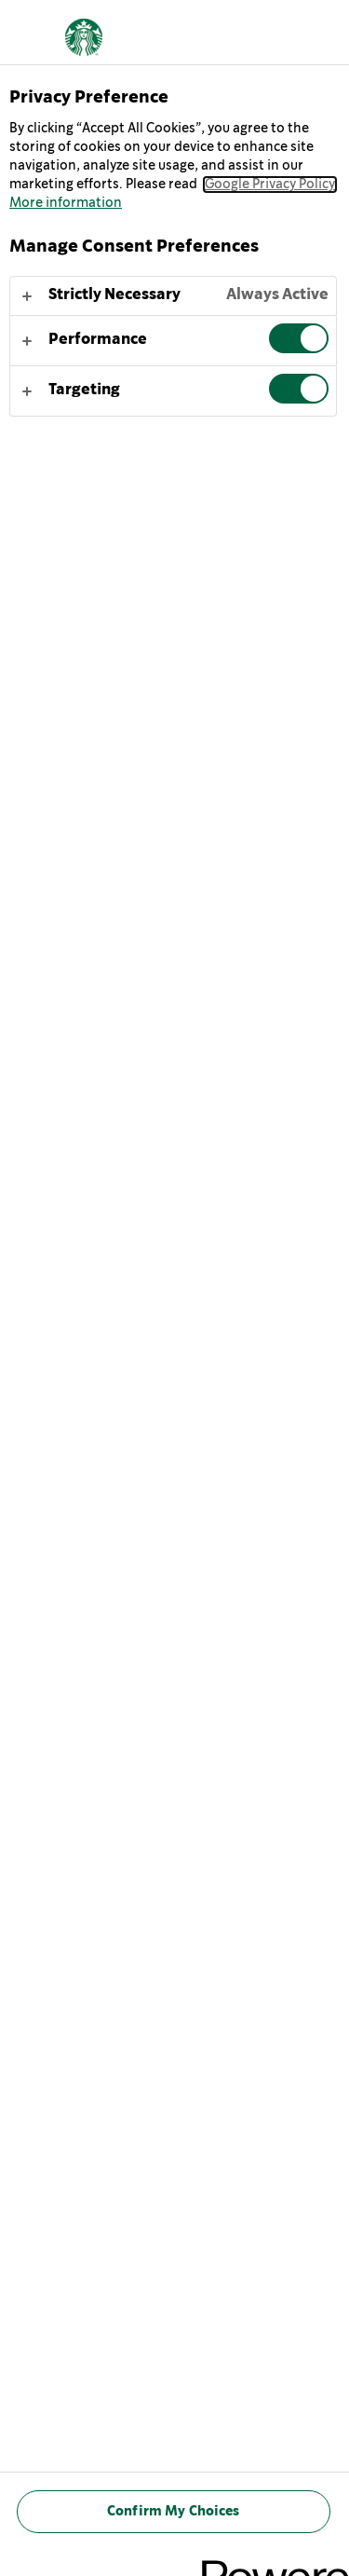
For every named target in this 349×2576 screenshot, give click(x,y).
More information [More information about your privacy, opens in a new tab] (65, 203)
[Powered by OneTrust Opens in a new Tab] (269, 2564)
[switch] (299, 338)
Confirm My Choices (173, 2511)
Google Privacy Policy (270, 184)
